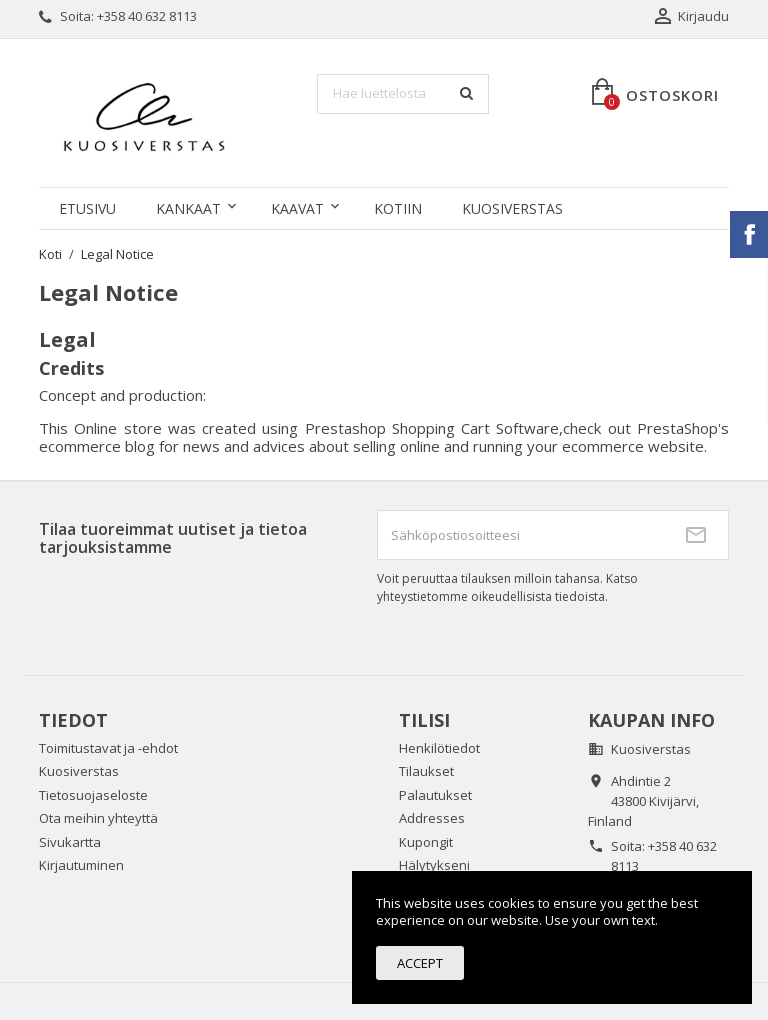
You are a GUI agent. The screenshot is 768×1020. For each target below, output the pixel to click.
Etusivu (87, 208)
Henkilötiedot (439, 748)
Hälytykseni (434, 865)
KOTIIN (398, 208)
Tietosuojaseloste (93, 795)
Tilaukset (426, 771)
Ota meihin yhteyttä (98, 818)
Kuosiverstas (512, 208)
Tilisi (424, 720)
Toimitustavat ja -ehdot (108, 748)
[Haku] (403, 94)
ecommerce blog (97, 446)
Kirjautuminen (81, 865)
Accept (420, 963)
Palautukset (435, 795)
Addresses (432, 818)
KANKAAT (188, 208)
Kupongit (426, 842)
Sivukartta (70, 842)
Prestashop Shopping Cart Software (432, 428)
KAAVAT (297, 208)
